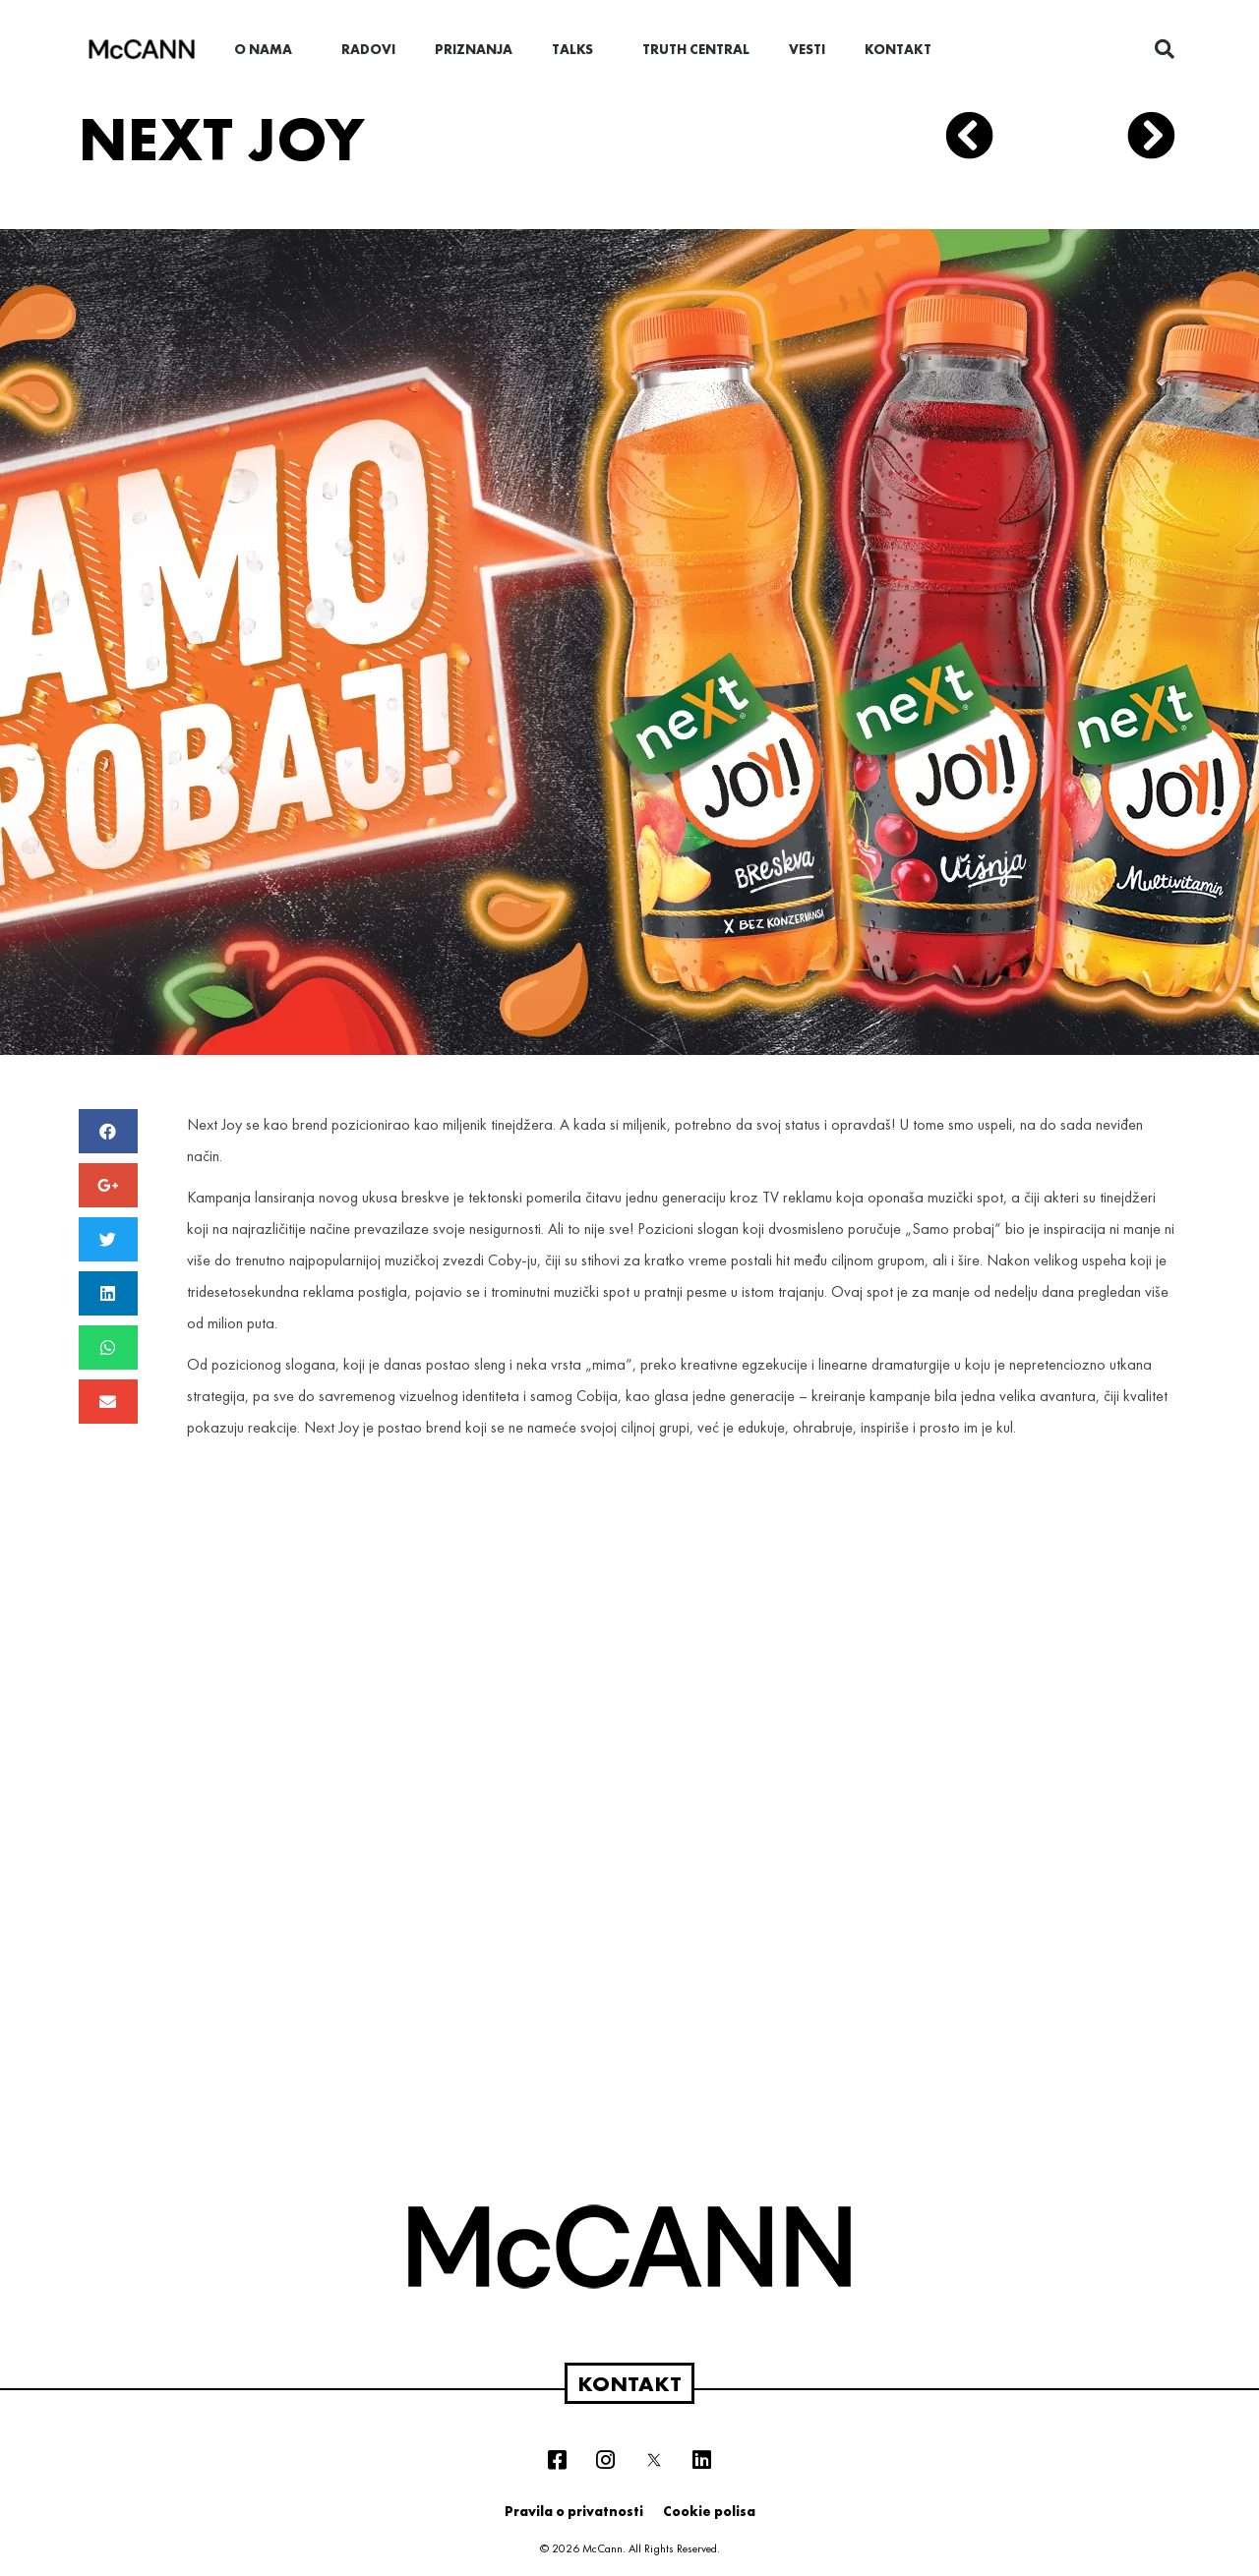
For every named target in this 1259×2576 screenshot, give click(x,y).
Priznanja (473, 49)
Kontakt (898, 49)
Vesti (807, 49)
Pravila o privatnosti (574, 2511)
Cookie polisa (709, 2511)
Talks (577, 49)
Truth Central (695, 49)
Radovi (368, 49)
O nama (268, 49)
